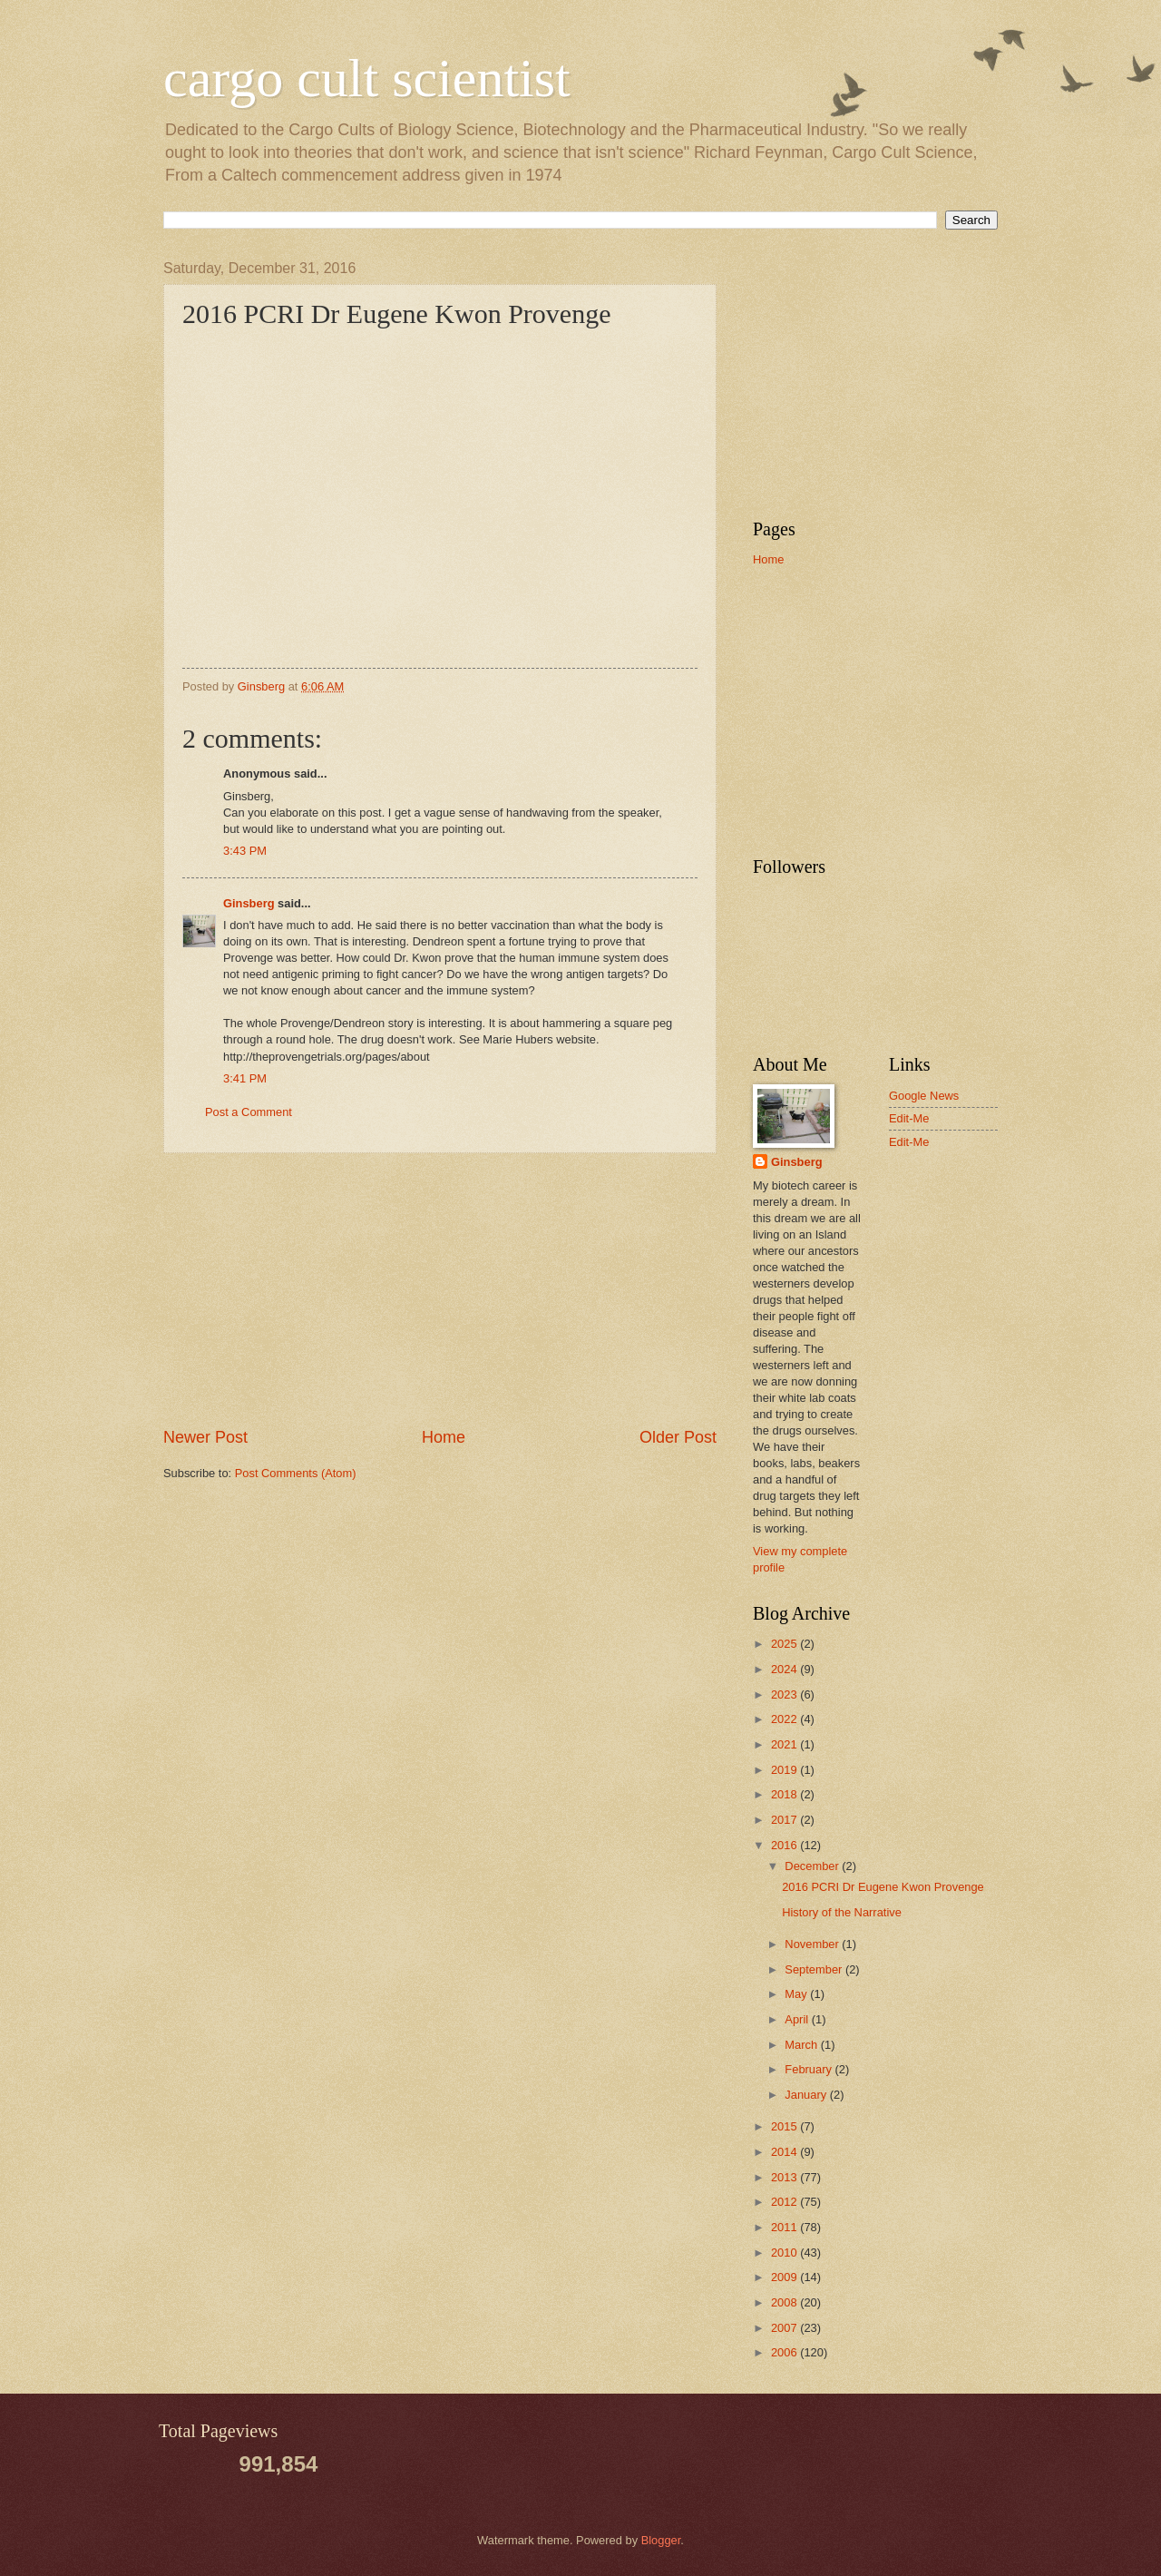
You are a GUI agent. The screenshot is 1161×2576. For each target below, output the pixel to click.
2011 (785, 2227)
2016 (785, 1845)
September (815, 1969)
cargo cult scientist (367, 78)
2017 (785, 1820)
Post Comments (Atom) (295, 1473)
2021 (785, 1744)
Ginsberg (249, 903)
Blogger (661, 2540)
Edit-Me (909, 1118)
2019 (785, 1770)
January (807, 2094)
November (813, 1944)
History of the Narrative (842, 1912)
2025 (785, 1643)
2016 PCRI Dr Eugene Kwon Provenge (883, 1887)
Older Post (678, 1437)
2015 (785, 2126)
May (797, 1994)
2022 (785, 1719)
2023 (785, 1694)
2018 (785, 1794)
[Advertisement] (440, 1289)
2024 (785, 1669)
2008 (785, 2302)
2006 (785, 2352)
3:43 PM (245, 850)
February (809, 2069)
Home (443, 1437)
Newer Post (205, 1437)
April (798, 2019)
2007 (785, 2328)
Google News (924, 1095)
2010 (785, 2252)
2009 (785, 2277)
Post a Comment (248, 1112)
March (802, 2045)
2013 (785, 2177)
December (813, 1866)
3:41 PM (245, 1078)
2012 (785, 2202)
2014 (785, 2152)
